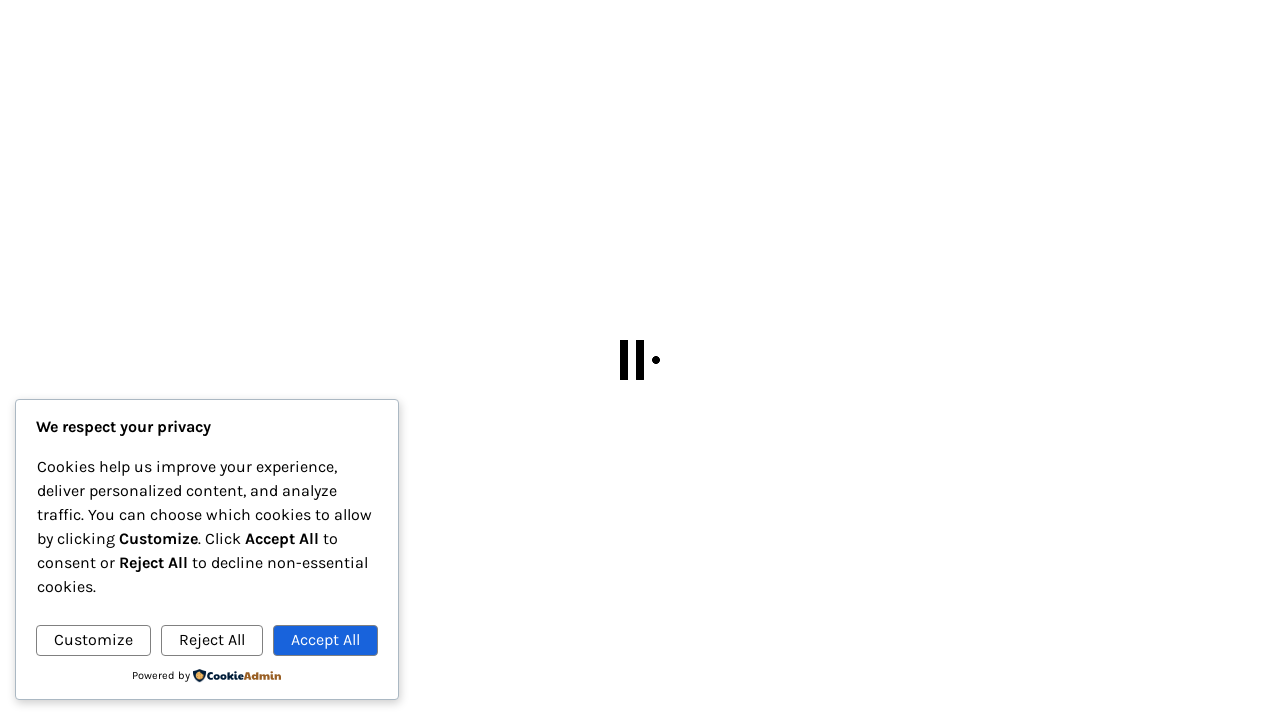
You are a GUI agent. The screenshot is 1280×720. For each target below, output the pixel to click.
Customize (93, 639)
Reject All (212, 639)
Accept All (325, 639)
